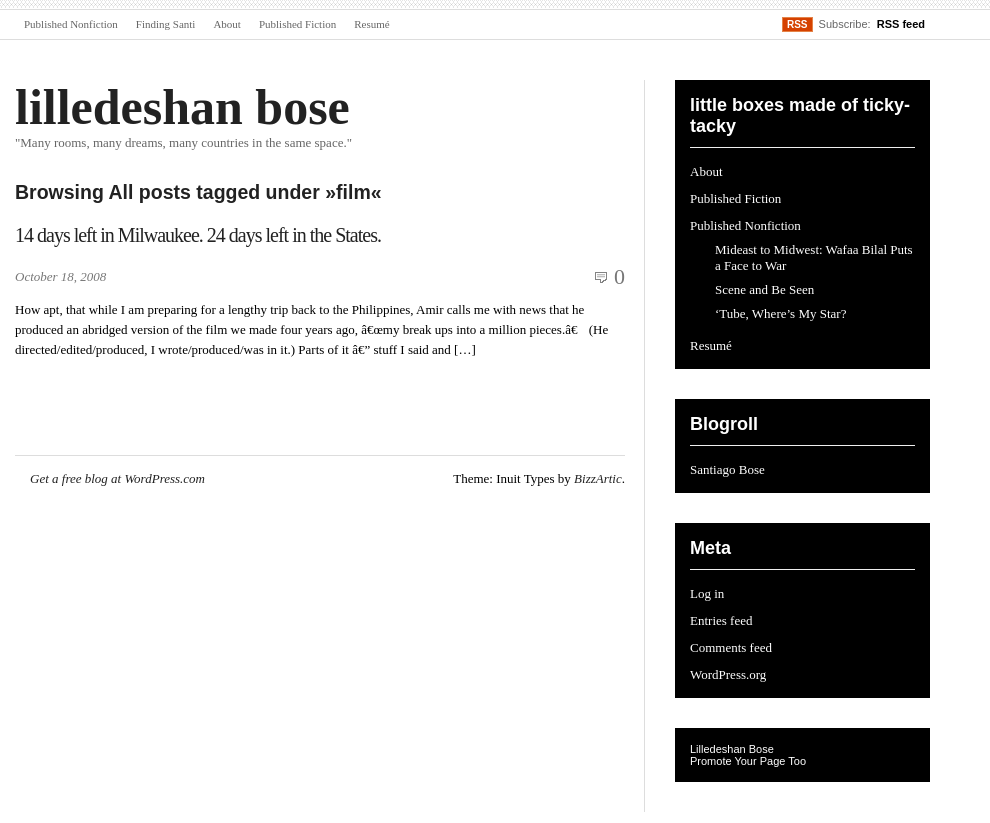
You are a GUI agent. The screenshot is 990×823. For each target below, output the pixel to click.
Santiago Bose (727, 469)
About (227, 24)
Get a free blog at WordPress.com (117, 478)
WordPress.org (728, 674)
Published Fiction (297, 24)
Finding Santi (166, 24)
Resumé (371, 24)
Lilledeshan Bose (732, 749)
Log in (707, 593)
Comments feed (731, 647)
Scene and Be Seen (764, 289)
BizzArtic (598, 478)
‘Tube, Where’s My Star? (780, 313)
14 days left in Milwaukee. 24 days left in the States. (198, 235)
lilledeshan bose (182, 107)
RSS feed (901, 24)
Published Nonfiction (71, 24)
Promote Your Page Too (748, 761)
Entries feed (721, 620)
